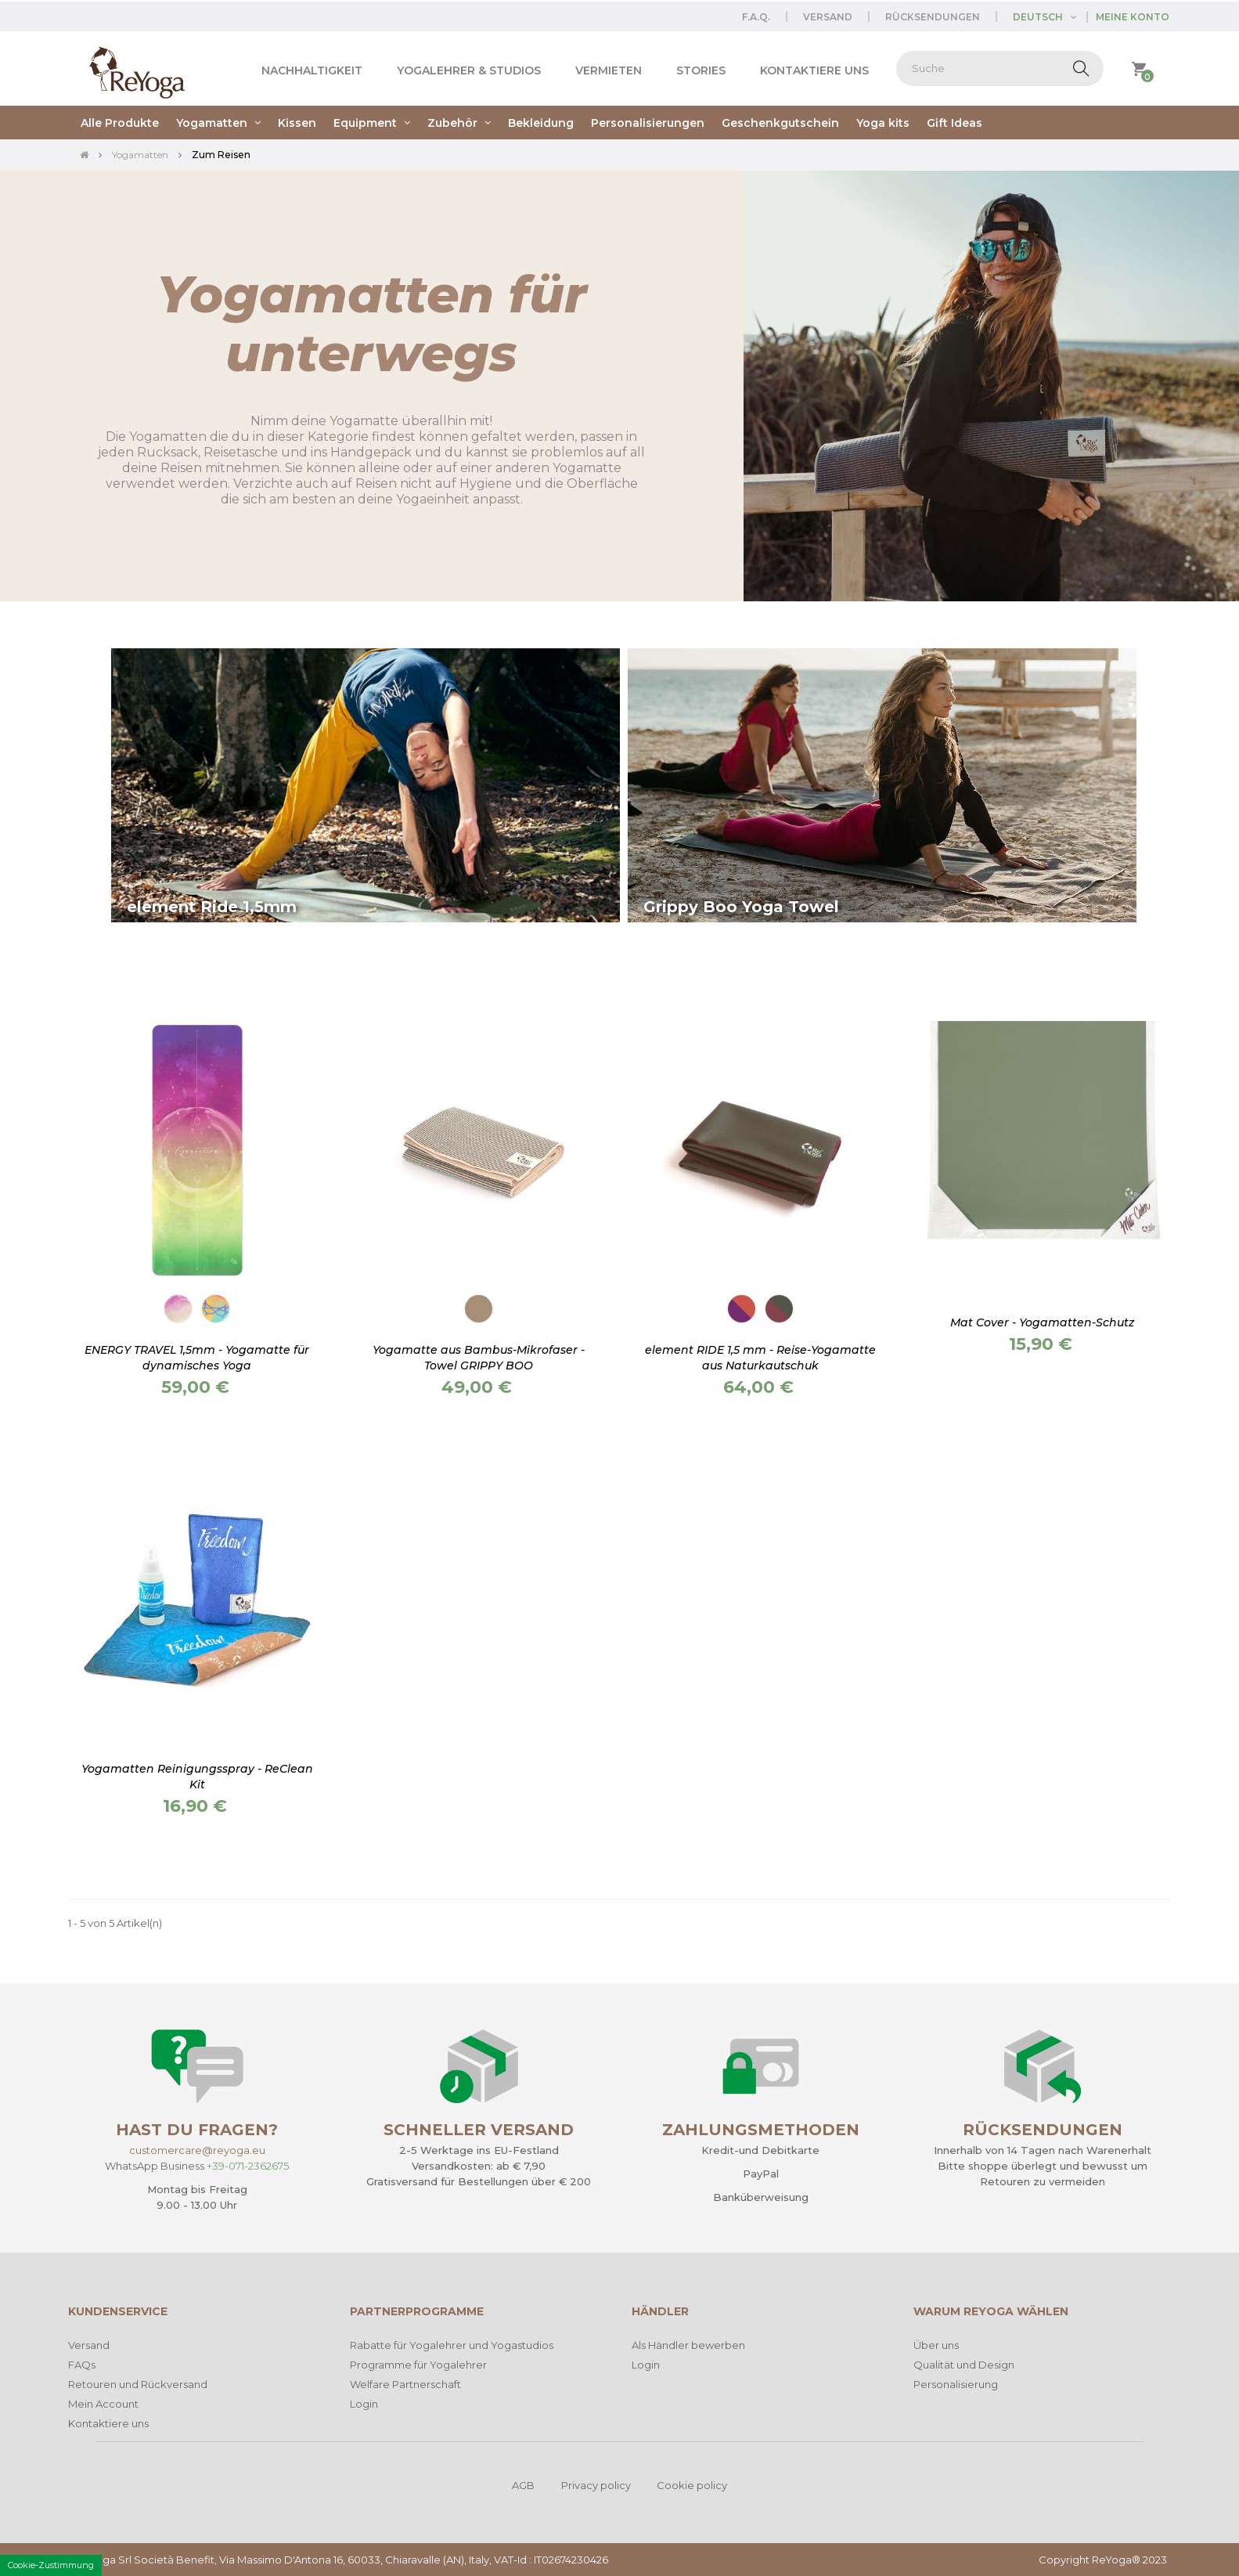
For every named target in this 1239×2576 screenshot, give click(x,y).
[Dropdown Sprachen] (1050, 17)
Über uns (936, 2345)
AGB (523, 2485)
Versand (827, 17)
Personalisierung (955, 2384)
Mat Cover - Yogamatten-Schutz (1042, 1322)
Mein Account (103, 2403)
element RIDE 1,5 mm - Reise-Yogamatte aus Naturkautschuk (760, 1358)
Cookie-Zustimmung (51, 2565)
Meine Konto (1132, 17)
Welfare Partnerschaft (405, 2384)
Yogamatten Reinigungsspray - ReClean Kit (197, 1776)
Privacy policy (596, 2485)
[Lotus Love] (741, 1308)
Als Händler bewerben (688, 2345)
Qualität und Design (963, 2364)
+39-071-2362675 (248, 2165)
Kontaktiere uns (108, 2423)
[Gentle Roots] (779, 1308)
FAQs (81, 2364)
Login (364, 2403)
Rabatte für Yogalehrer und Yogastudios (451, 2345)
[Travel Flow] (215, 1308)
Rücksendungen (932, 17)
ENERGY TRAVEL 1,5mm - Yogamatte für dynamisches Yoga (197, 1358)
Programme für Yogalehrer (418, 2364)
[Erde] (478, 1308)
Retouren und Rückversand (137, 2384)
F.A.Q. (756, 17)
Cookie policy (692, 2485)
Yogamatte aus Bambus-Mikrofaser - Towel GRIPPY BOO (479, 1358)
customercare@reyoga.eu (197, 2150)
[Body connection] (178, 1308)
